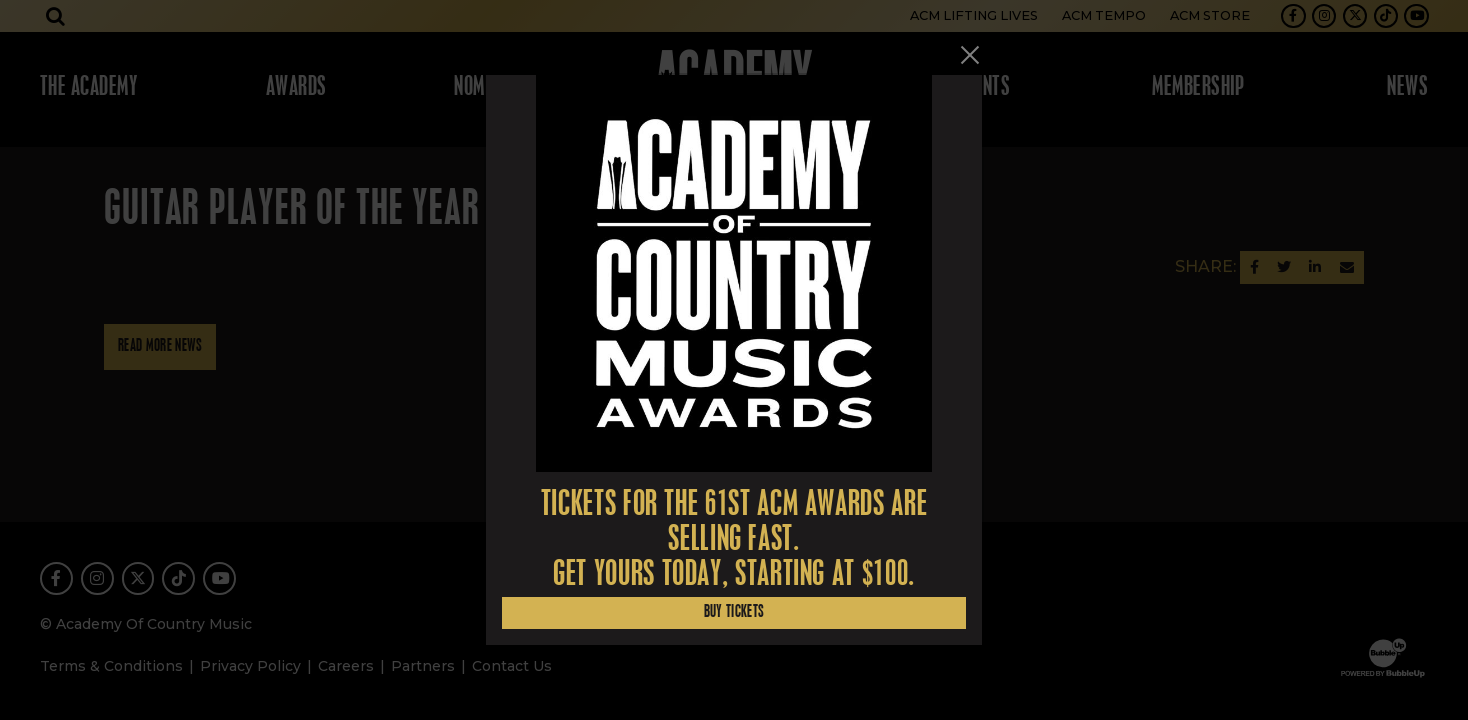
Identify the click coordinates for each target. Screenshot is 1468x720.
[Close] (970, 55)
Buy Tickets (734, 612)
